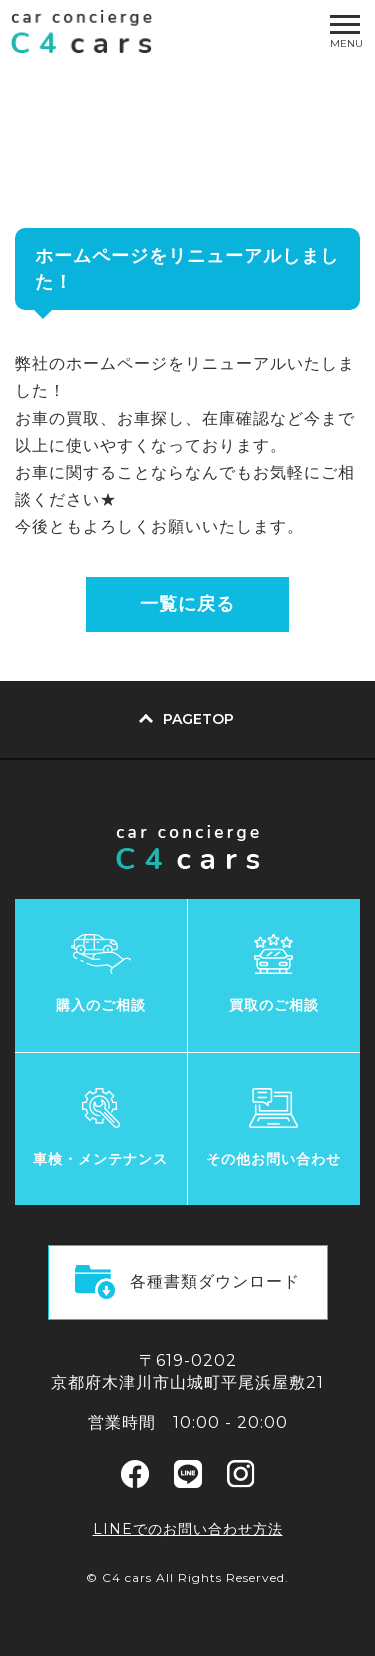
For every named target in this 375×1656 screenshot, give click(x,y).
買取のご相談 (274, 1005)
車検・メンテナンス (100, 1159)
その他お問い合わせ (273, 1159)
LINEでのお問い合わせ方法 (188, 1529)
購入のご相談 (101, 1005)
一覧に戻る (187, 604)
